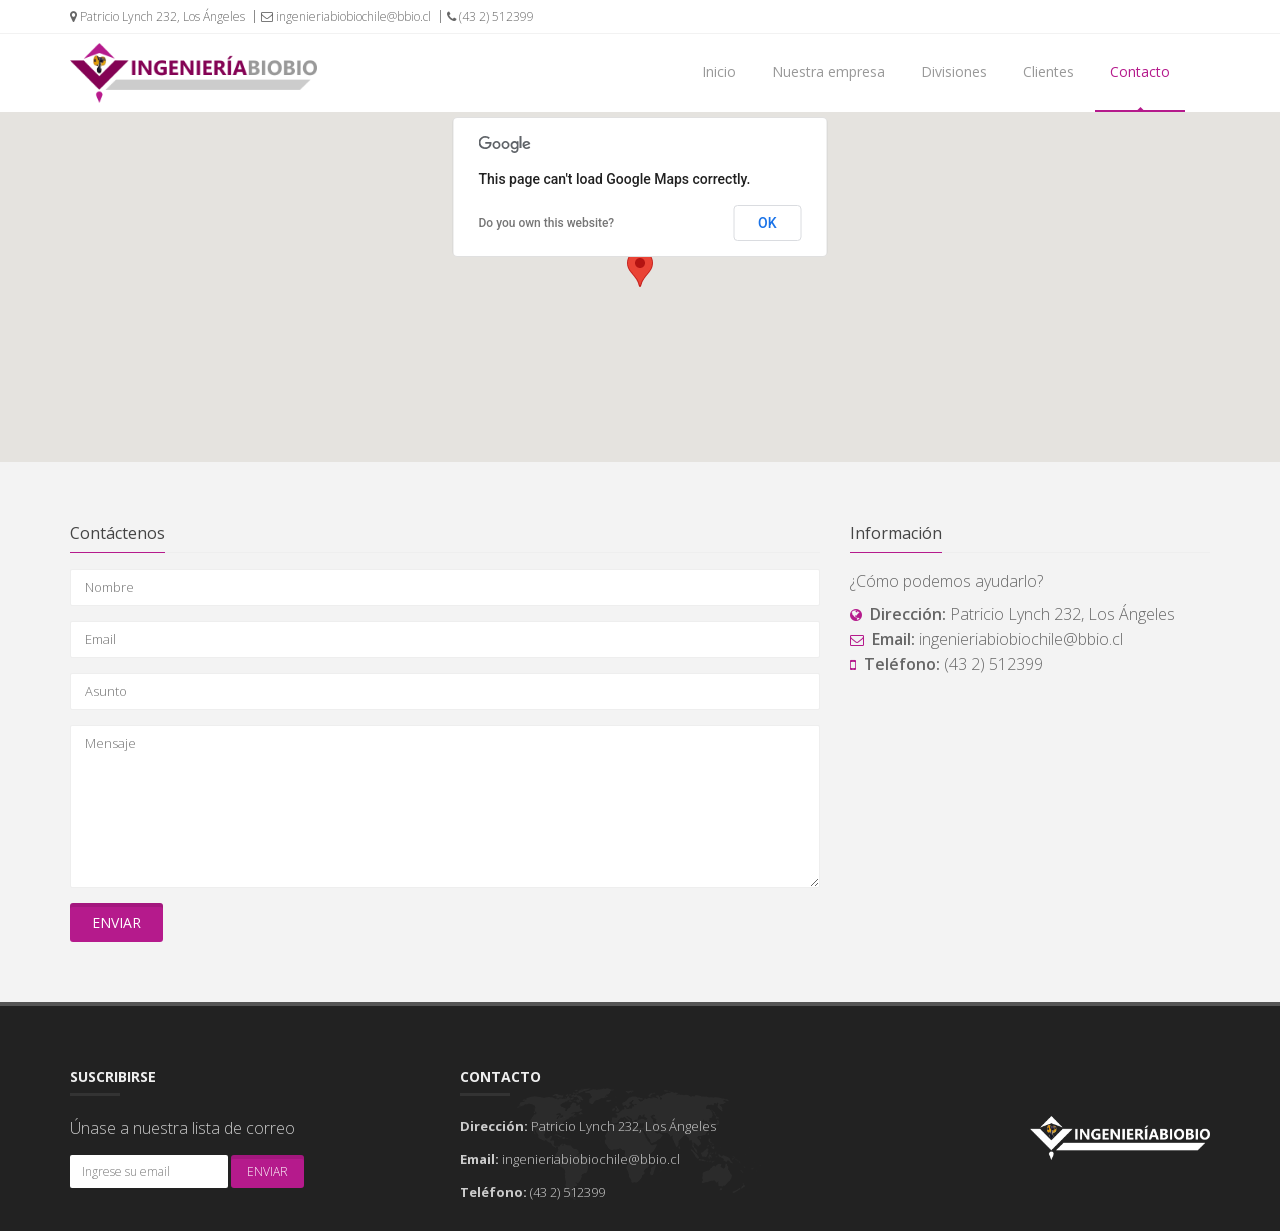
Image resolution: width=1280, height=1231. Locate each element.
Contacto (1140, 71)
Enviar (116, 922)
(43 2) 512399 (490, 16)
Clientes (1048, 71)
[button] (640, 268)
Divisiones (954, 71)
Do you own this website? (547, 223)
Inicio (719, 71)
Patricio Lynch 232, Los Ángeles (157, 16)
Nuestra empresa (828, 71)
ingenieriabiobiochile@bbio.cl (346, 16)
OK (767, 223)
